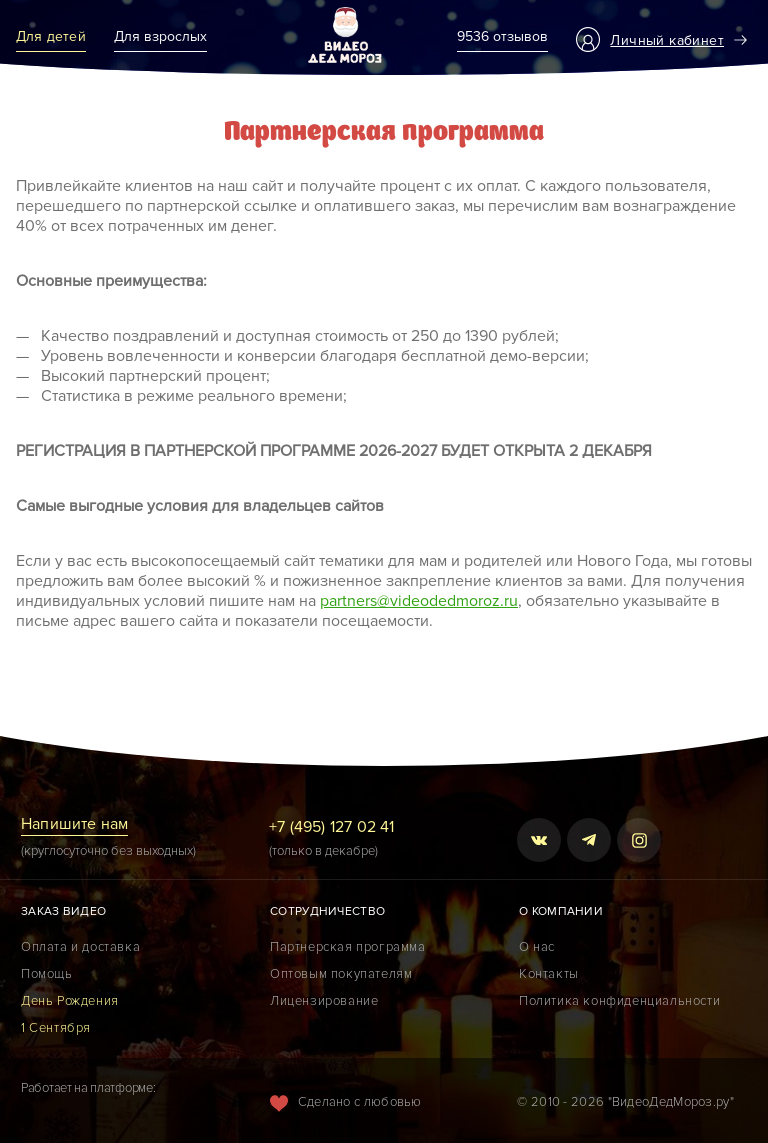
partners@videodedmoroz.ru (419, 601)
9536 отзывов (502, 36)
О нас (537, 947)
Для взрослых (160, 36)
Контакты (549, 974)
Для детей (51, 36)
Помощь (47, 974)
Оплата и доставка (80, 947)
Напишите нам (74, 824)
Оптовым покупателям (341, 974)
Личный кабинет (667, 40)
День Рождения (70, 1001)
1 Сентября (56, 1028)
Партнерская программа (348, 947)
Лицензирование (324, 1001)
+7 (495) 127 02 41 (332, 827)
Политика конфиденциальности (619, 1001)
